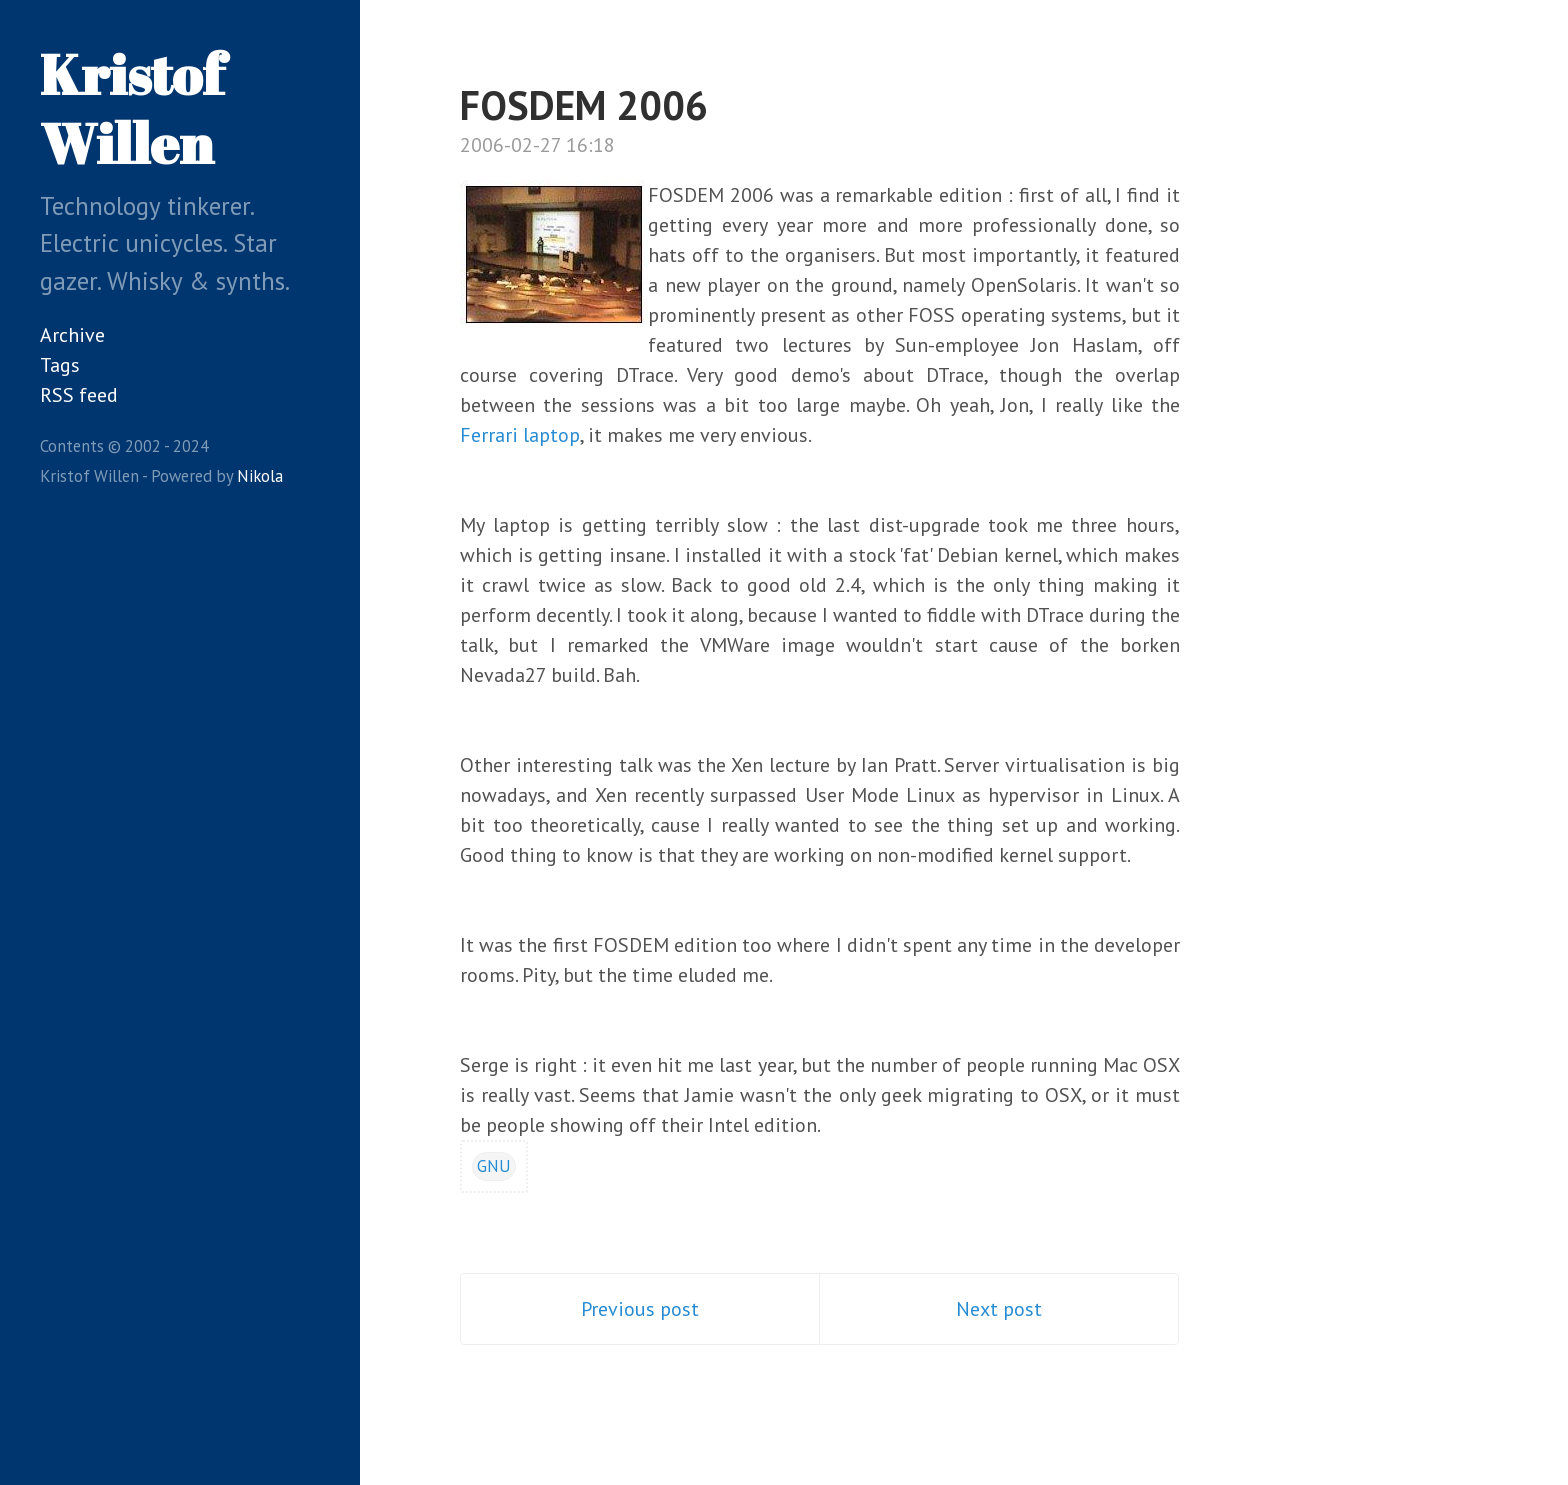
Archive (72, 335)
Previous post (640, 1309)
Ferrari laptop (520, 435)
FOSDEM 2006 (584, 105)
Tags (60, 365)
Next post (999, 1309)
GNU (494, 1166)
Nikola (260, 476)
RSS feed (79, 395)
